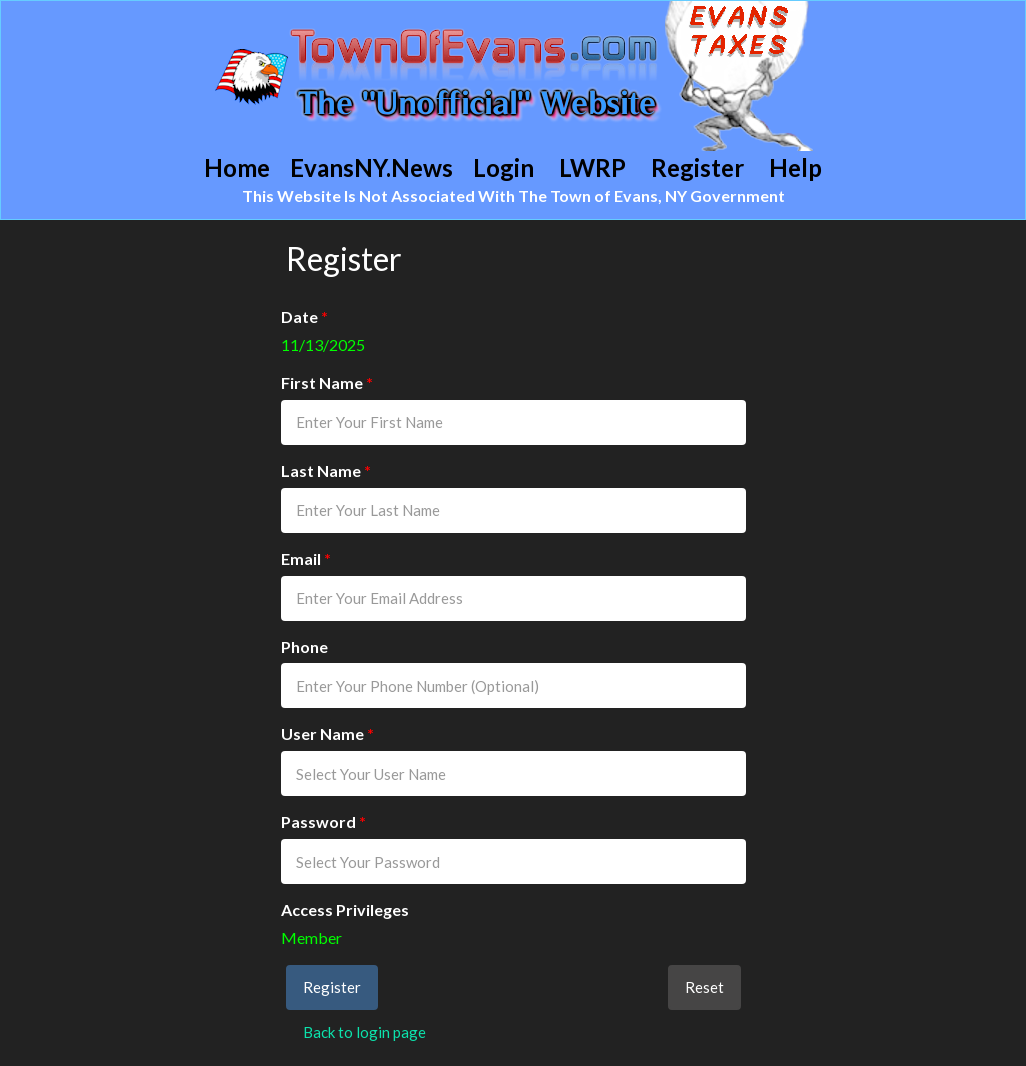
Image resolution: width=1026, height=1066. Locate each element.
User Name (327, 733)
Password (323, 821)
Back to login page (364, 1032)
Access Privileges (345, 909)
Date (304, 316)
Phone (304, 646)
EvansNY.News (371, 167)
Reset (704, 987)
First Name (327, 382)
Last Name (326, 470)
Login (503, 167)
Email (306, 558)
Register (697, 167)
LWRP (592, 167)
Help (795, 167)
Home (237, 167)
